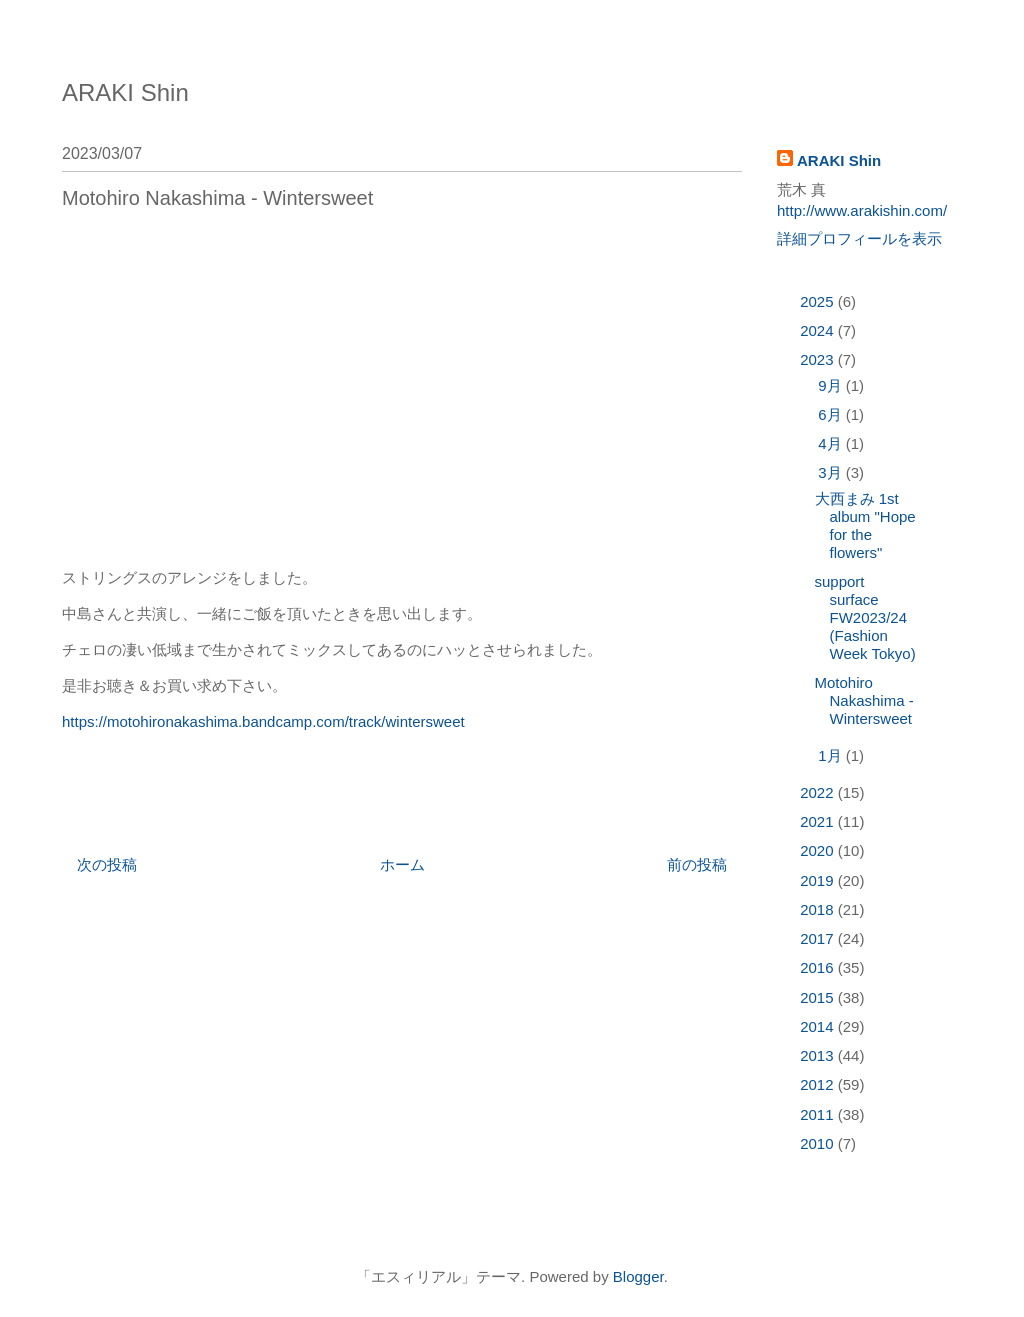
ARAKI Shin (125, 92)
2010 (819, 1143)
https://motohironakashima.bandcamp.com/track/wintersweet (263, 721)
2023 (819, 359)
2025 (819, 301)
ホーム (402, 864)
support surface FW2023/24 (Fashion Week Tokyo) (865, 617)
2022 (819, 792)
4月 (832, 443)
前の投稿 (697, 864)
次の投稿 (107, 864)
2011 (819, 1114)
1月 (832, 755)
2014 (819, 1026)
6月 (832, 414)
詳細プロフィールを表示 (859, 238)
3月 (832, 472)
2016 (819, 967)
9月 (832, 385)
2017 (819, 938)
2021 (819, 821)
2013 (819, 1055)
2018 (819, 909)
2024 (819, 330)
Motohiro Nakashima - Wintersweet (864, 700)
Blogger (638, 1276)
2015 (819, 997)
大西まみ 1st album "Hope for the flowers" (865, 525)
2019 (819, 880)
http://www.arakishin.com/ (862, 210)
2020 (819, 850)
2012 (819, 1084)
